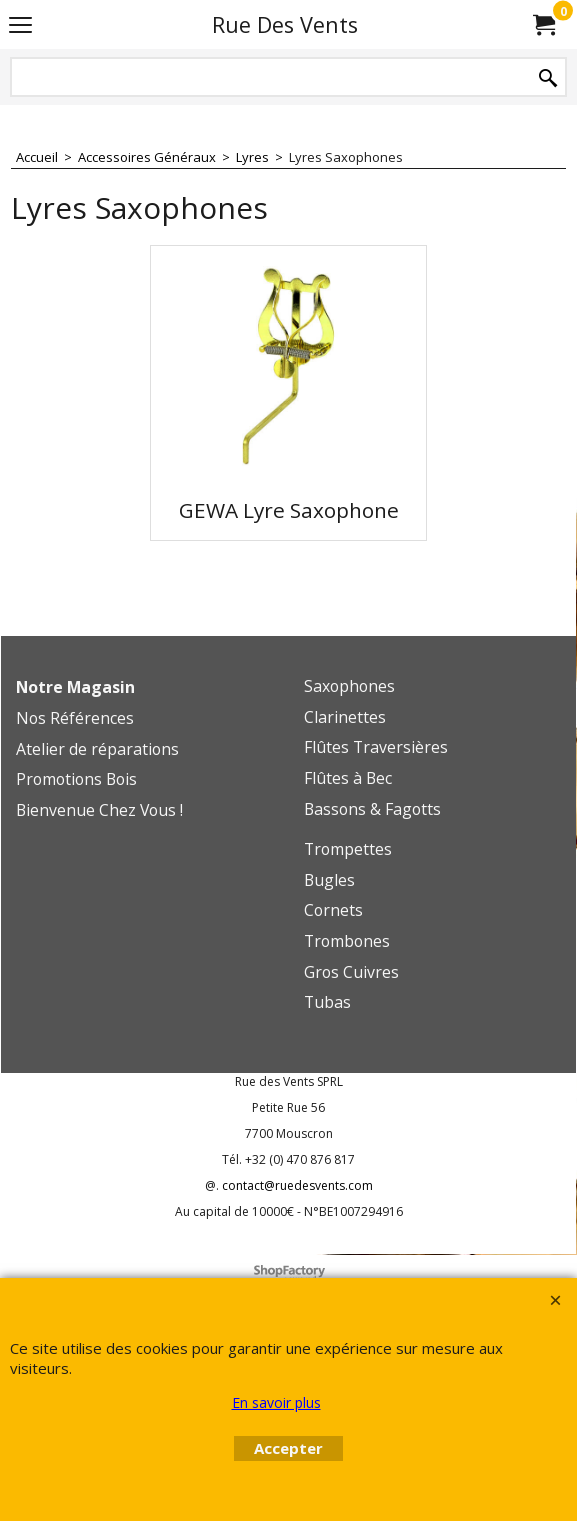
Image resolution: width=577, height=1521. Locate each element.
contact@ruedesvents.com (297, 1185)
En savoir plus (276, 1402)
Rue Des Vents (285, 24)
